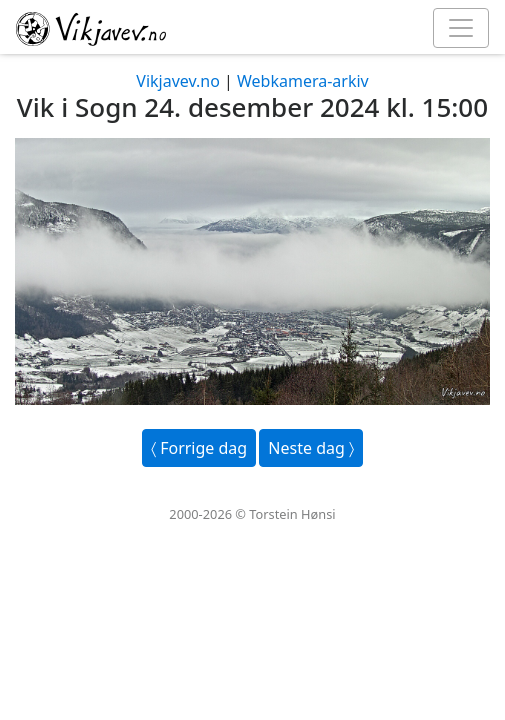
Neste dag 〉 (311, 448)
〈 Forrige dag (199, 448)
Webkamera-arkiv (303, 81)
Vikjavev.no (178, 81)
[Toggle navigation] (461, 28)
